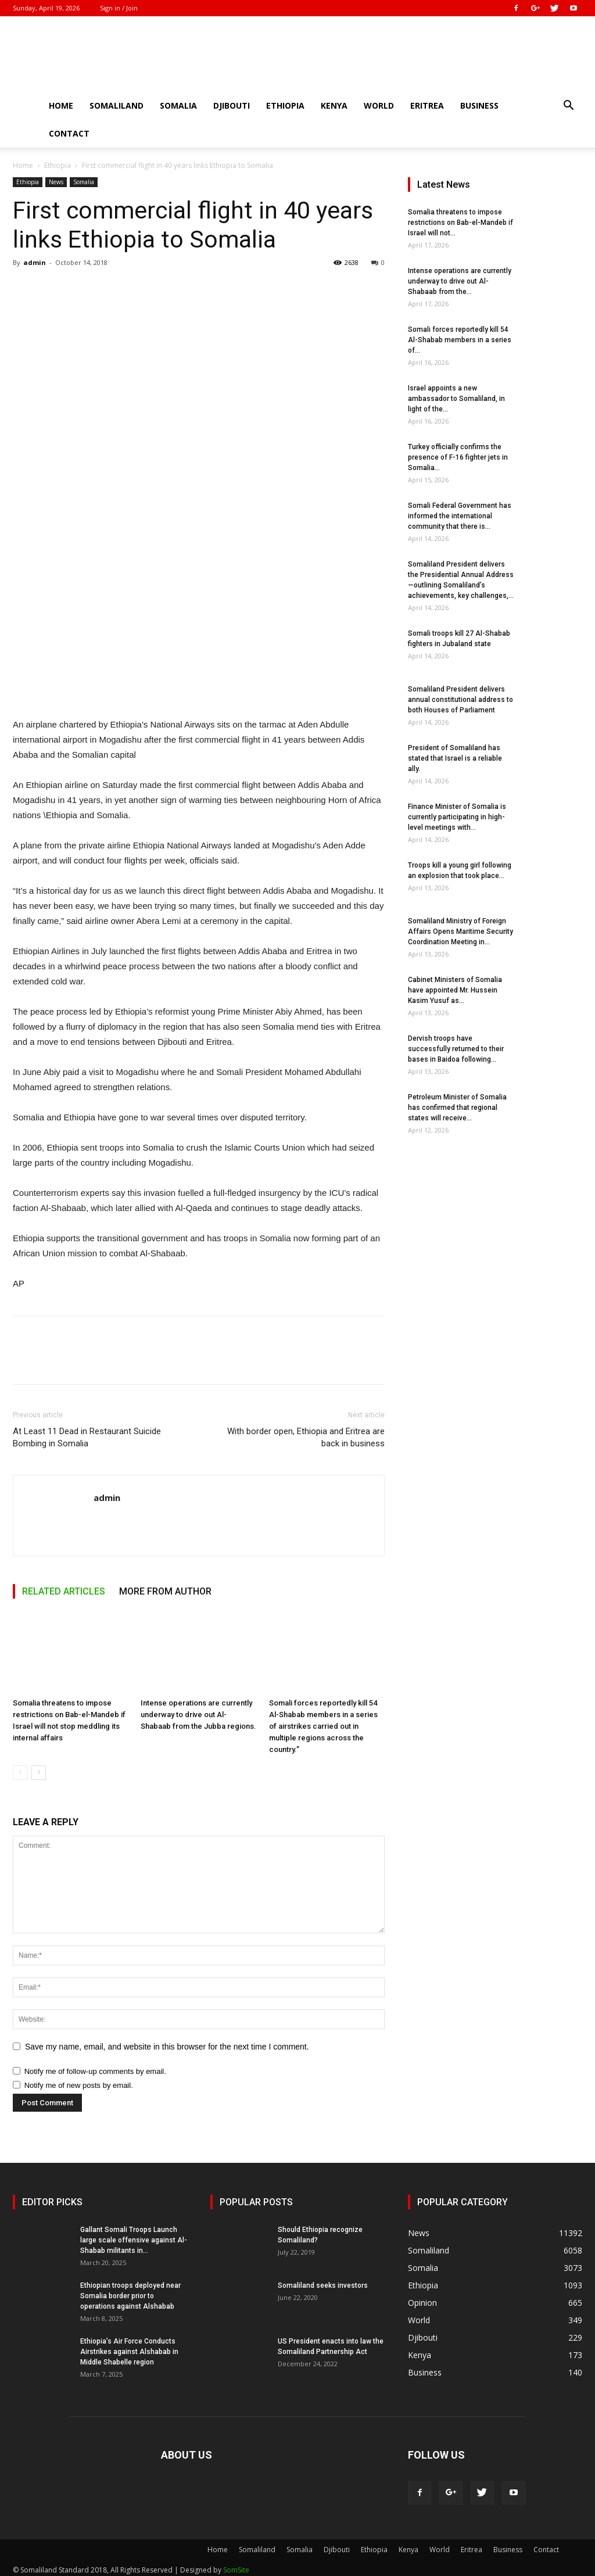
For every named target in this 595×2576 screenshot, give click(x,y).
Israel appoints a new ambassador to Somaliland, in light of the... (456, 398)
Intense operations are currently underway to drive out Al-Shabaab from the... (459, 281)
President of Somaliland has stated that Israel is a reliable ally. (455, 758)
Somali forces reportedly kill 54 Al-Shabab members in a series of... (459, 339)
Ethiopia (285, 105)
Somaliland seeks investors (323, 2285)
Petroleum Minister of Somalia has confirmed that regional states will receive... (457, 1107)
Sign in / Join (119, 7)
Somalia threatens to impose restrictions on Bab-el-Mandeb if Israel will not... (460, 222)
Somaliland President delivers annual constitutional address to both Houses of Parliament (460, 699)
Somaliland (116, 105)
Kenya (334, 105)
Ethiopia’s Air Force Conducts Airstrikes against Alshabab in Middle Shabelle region (129, 2351)
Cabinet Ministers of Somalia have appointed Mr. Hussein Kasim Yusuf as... (455, 990)
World (379, 105)
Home (61, 105)
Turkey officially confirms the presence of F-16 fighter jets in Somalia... (458, 457)
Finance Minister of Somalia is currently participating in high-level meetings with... (457, 817)
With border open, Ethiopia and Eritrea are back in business (306, 1437)
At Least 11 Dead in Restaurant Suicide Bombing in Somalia (87, 1437)
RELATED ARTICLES (63, 1591)
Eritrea (427, 105)
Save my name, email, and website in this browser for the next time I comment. (167, 2046)
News (56, 182)
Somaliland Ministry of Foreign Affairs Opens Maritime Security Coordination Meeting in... (460, 931)
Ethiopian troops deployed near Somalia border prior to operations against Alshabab (130, 2295)
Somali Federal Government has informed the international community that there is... (459, 516)
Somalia (178, 105)
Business (479, 105)
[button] (568, 106)
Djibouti (231, 105)
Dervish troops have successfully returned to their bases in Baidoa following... (456, 1048)
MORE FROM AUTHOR (165, 1591)
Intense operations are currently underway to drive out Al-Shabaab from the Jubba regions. (198, 1715)
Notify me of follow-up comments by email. (95, 2071)
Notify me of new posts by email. (78, 2085)
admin (34, 262)
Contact (69, 133)
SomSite (236, 2570)
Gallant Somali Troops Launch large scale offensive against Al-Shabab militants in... (133, 2240)
